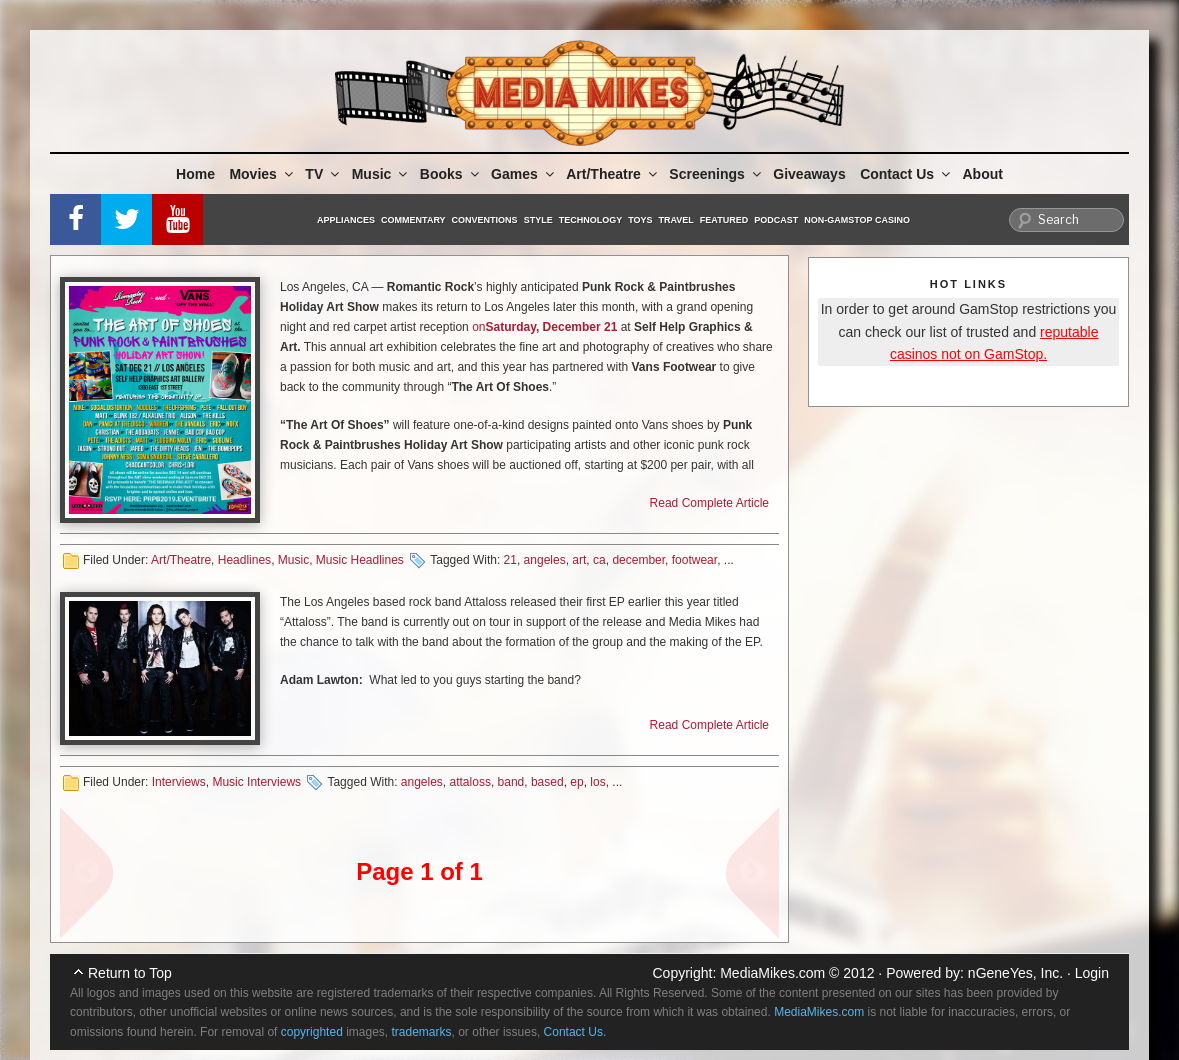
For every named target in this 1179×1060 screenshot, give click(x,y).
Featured (724, 220)
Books (451, 174)
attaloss (470, 782)
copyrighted (312, 1032)
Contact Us (906, 174)
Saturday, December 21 (551, 327)
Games (524, 174)
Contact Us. (575, 1032)
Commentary (413, 220)
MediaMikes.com (772, 973)
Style (538, 220)
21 (510, 560)
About (983, 174)
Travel (676, 220)
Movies (262, 174)
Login (1092, 973)
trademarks (422, 1032)
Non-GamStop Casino (857, 220)
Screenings (716, 174)
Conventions (485, 220)
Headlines (244, 560)
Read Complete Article (709, 503)
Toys (640, 220)
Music (381, 174)
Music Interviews (256, 782)
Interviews (179, 782)
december (638, 560)
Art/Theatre (613, 174)
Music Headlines (360, 560)
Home (195, 174)
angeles (545, 560)
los (597, 782)
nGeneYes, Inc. (1015, 973)
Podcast (776, 220)
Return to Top (130, 973)
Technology (591, 220)
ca (599, 560)
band (511, 782)
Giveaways (809, 174)
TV (323, 174)
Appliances (346, 220)
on (478, 327)
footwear (694, 560)
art (579, 560)
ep (576, 782)
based (547, 782)
